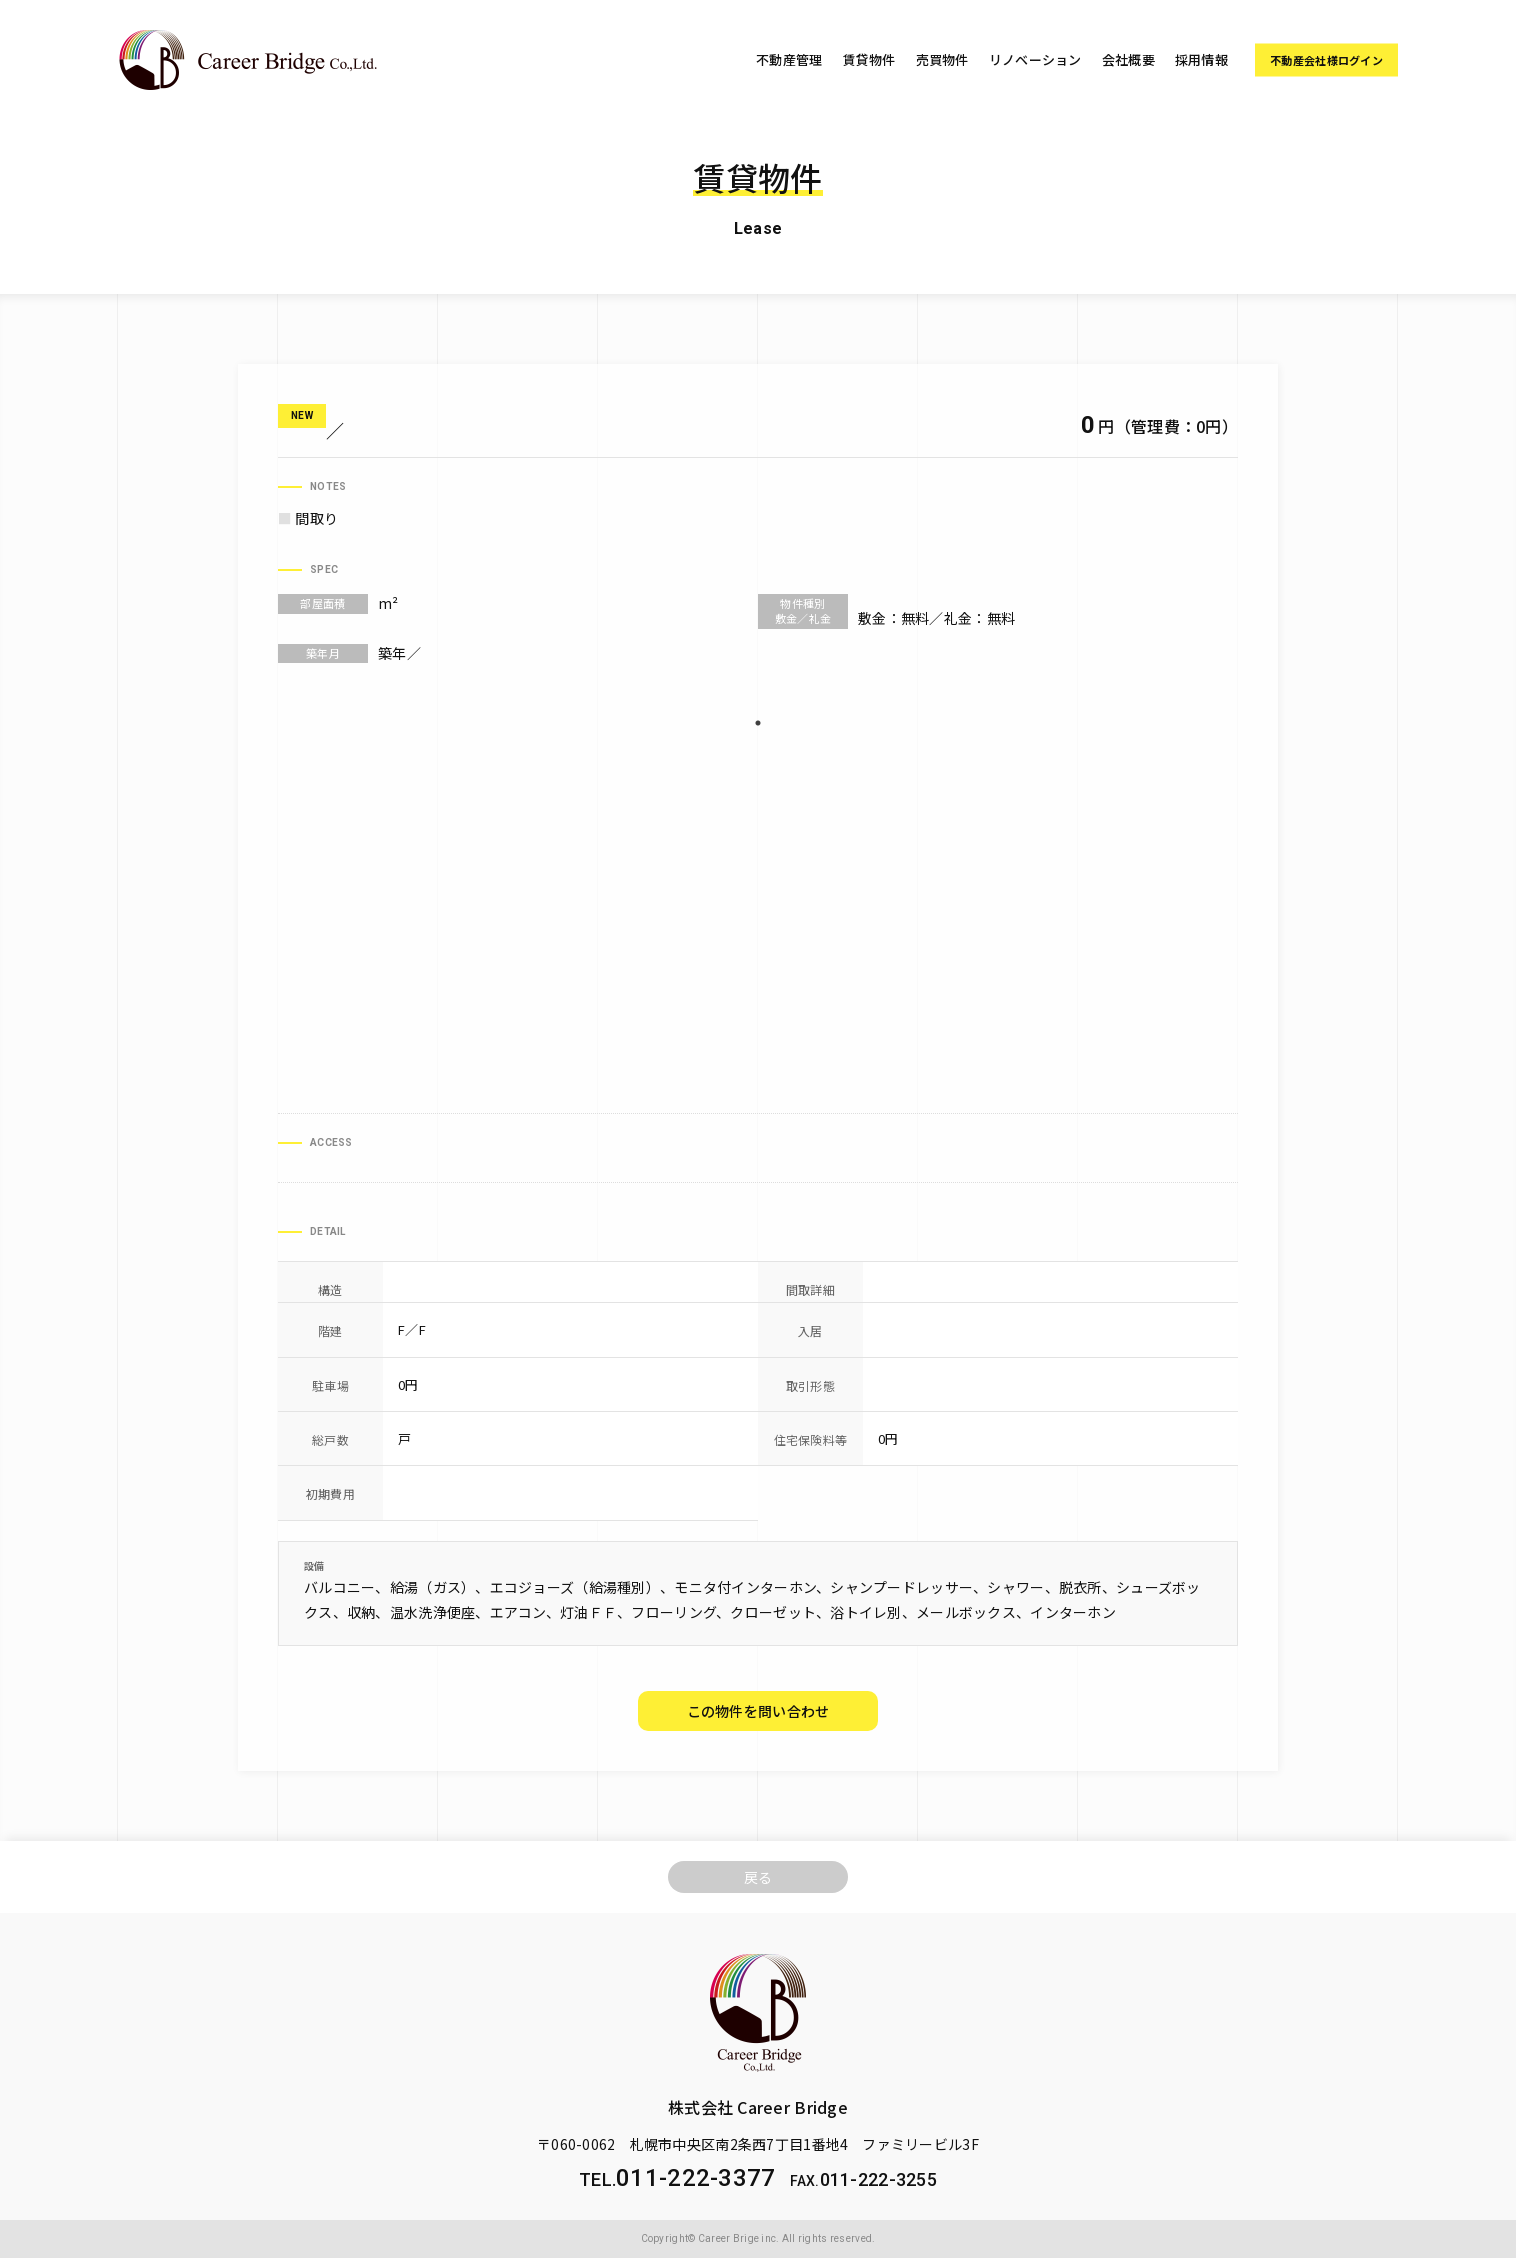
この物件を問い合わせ (758, 1711)
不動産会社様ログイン (1326, 60)
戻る (758, 1877)
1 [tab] (758, 723)
